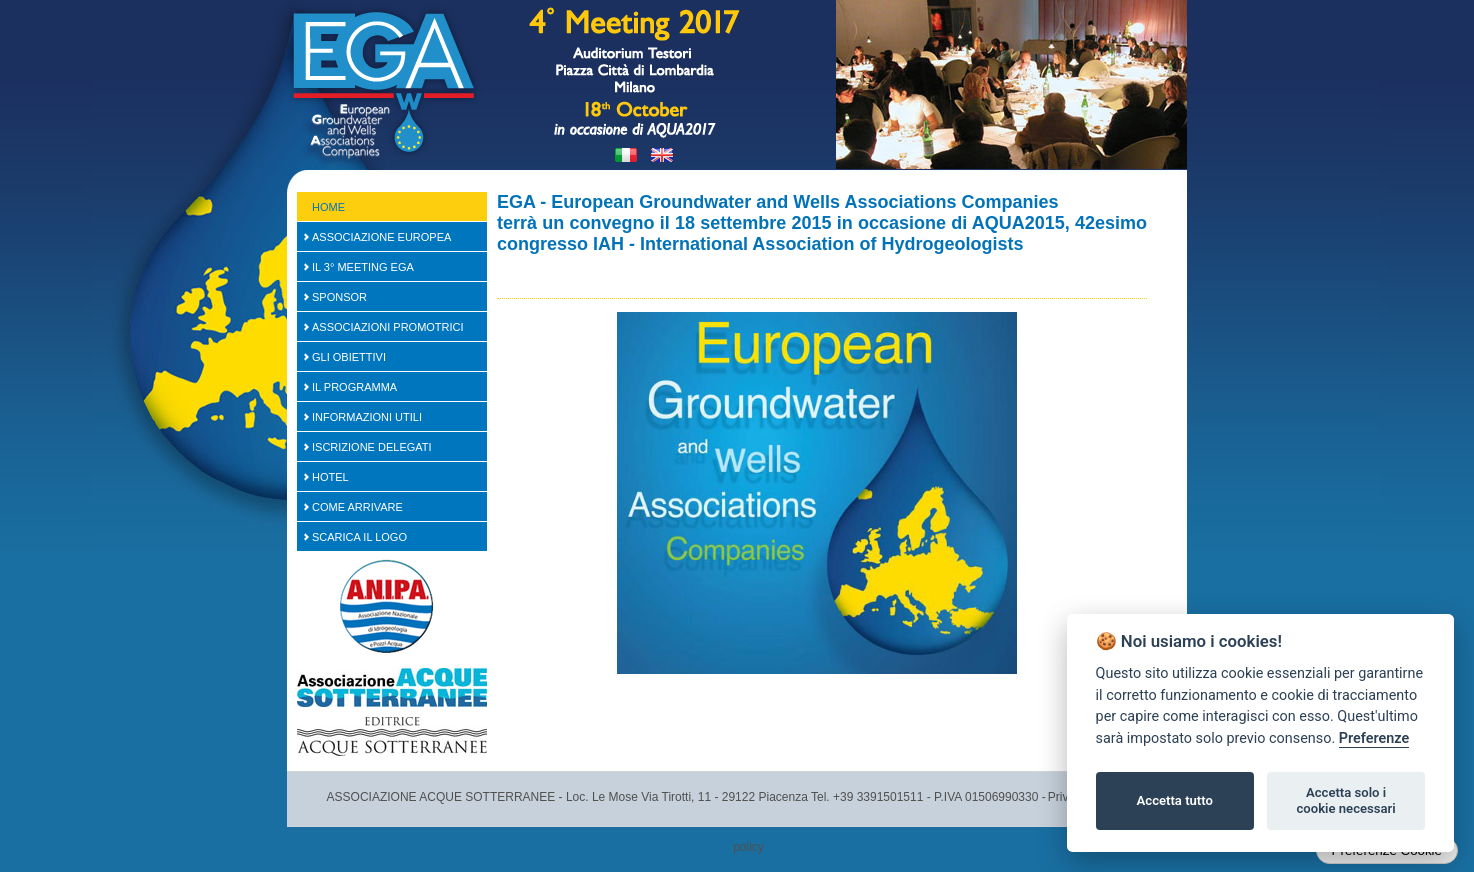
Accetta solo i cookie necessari (1345, 800)
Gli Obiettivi (349, 357)
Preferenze (1374, 738)
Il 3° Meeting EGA (363, 267)
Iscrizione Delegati (372, 447)
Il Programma (354, 387)
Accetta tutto (1175, 800)
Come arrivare (357, 507)
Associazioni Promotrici (388, 327)
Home (328, 207)
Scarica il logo (359, 537)
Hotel (330, 477)
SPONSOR (339, 297)
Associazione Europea (381, 237)
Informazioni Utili (367, 417)
